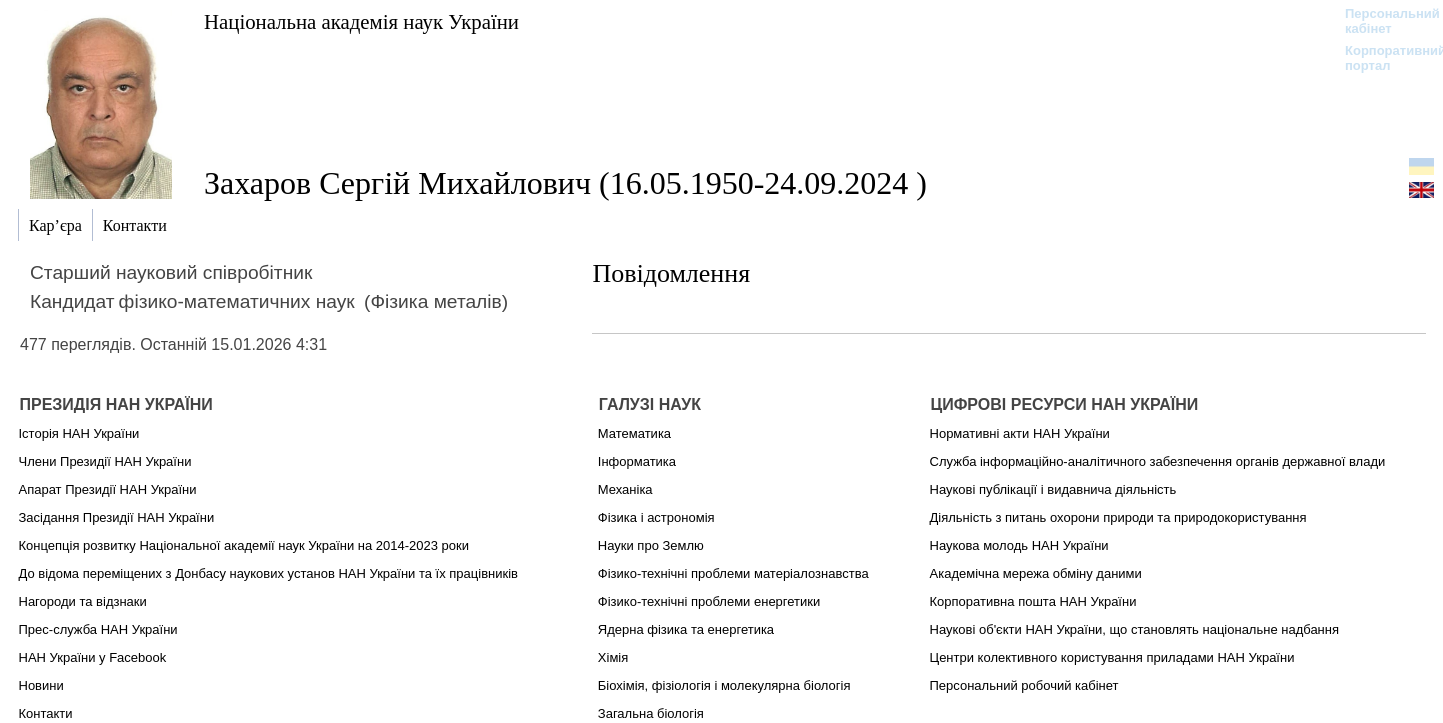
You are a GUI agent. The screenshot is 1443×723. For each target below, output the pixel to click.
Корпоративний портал (1382, 58)
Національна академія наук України (361, 21)
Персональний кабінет (1382, 21)
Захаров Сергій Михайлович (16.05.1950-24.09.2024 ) (565, 183)
